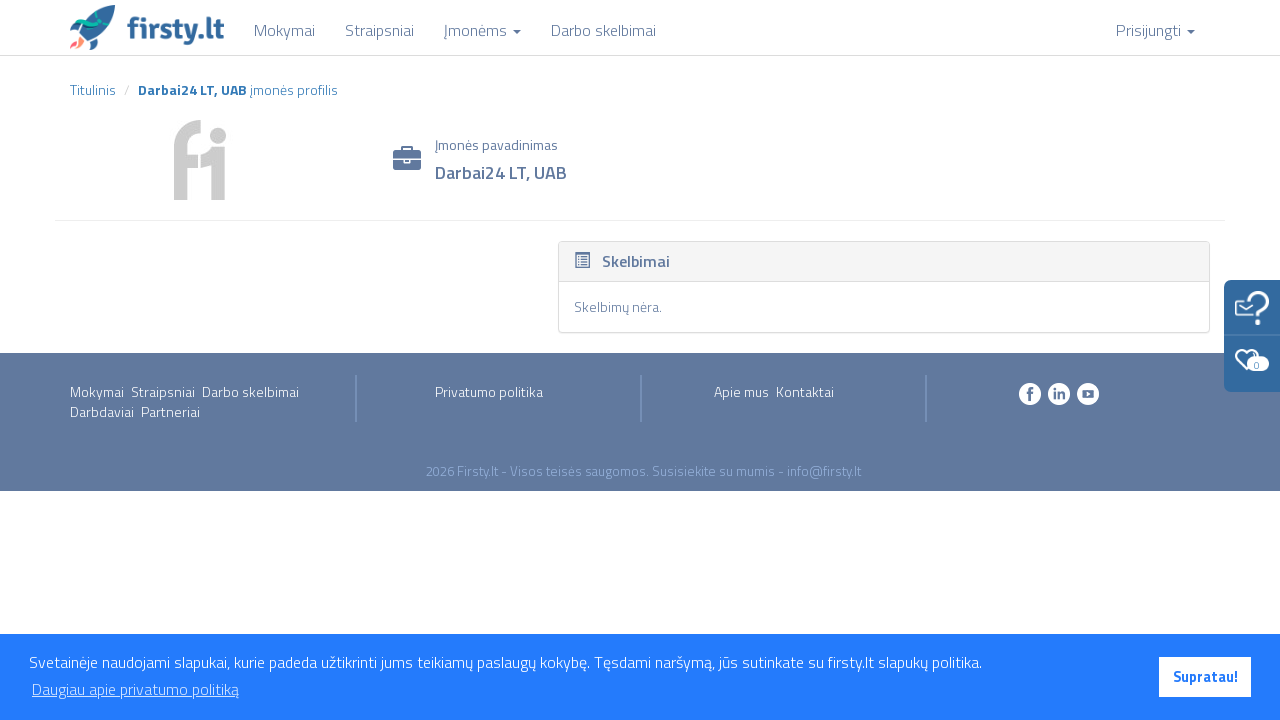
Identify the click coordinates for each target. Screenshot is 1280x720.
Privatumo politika (489, 391)
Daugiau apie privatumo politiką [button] (135, 689)
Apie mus (741, 391)
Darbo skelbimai (250, 391)
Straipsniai (163, 391)
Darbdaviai (102, 411)
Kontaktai (805, 391)
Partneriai (170, 411)
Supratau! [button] (1205, 677)
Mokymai (97, 391)
